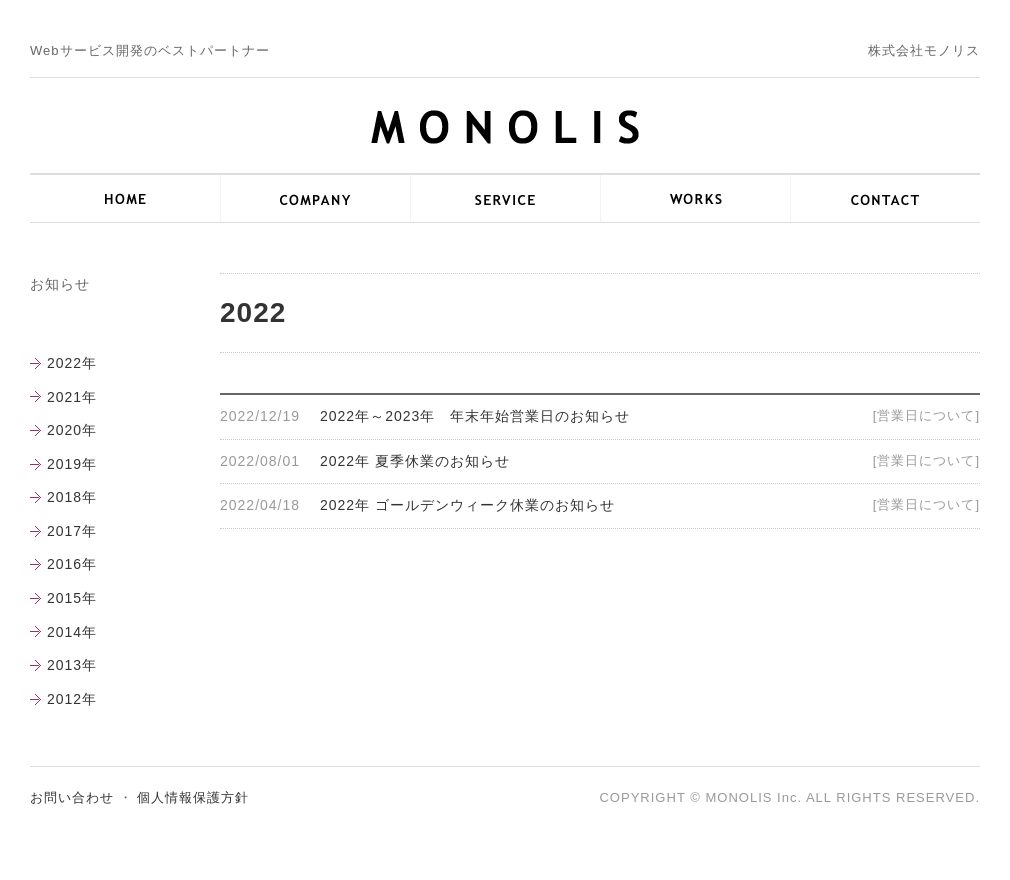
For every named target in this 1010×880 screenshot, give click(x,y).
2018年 (72, 497)
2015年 (72, 598)
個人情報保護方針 (193, 797)
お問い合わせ (72, 797)
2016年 (72, 564)
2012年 (72, 699)
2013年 (72, 665)
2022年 (72, 363)
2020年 (72, 430)
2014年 (72, 632)
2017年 (72, 531)
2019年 (72, 464)
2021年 (72, 397)
